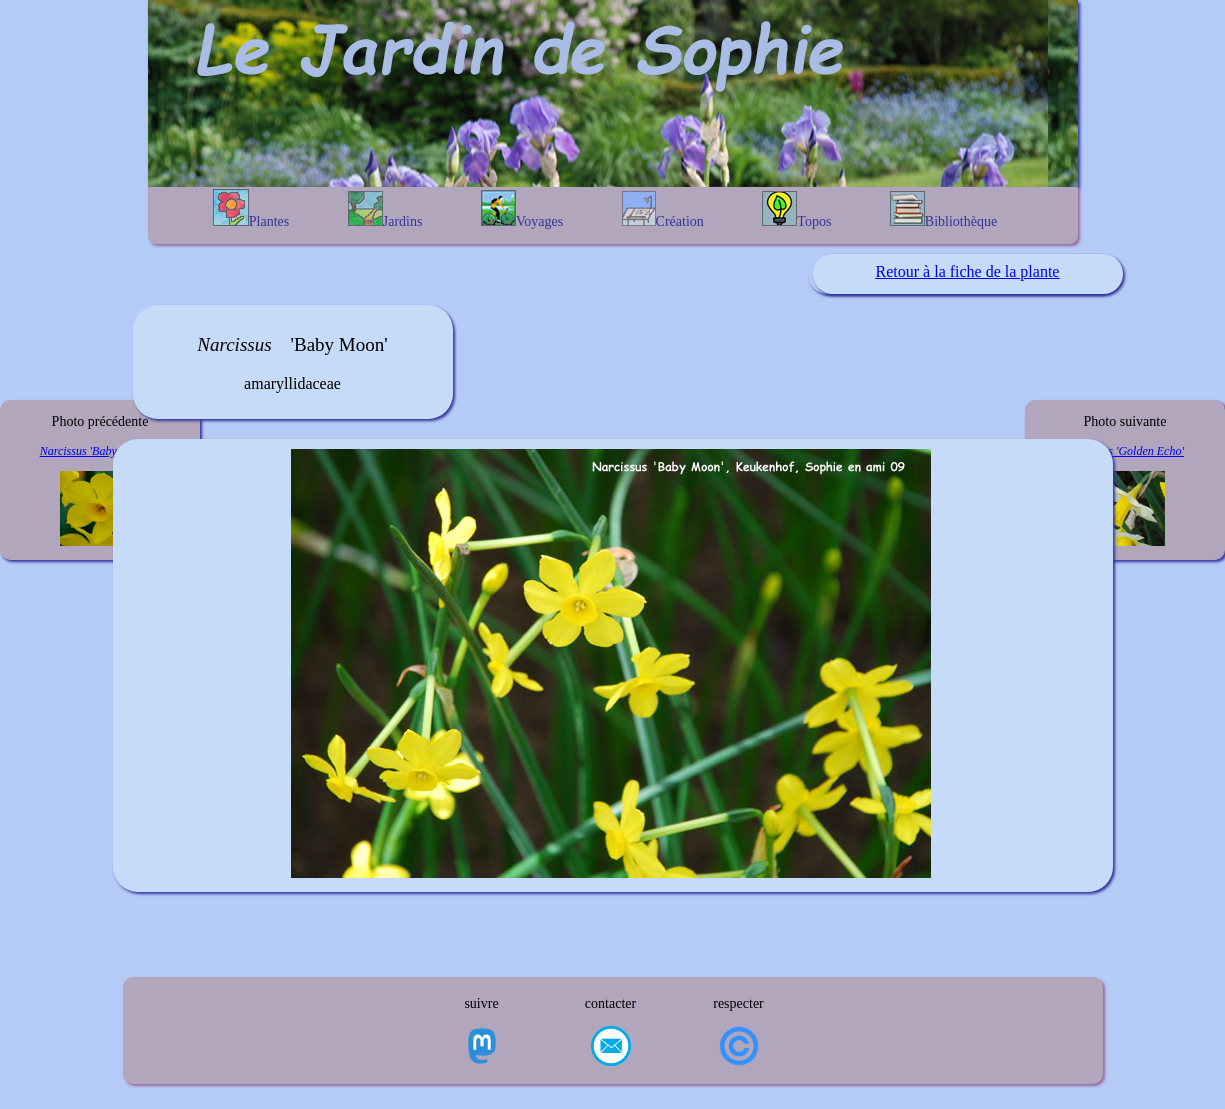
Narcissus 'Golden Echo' (1125, 451)
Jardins (385, 210)
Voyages (522, 209)
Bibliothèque (943, 210)
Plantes (251, 209)
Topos (796, 210)
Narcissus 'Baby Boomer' (100, 451)
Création (663, 210)
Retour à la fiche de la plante (968, 271)
